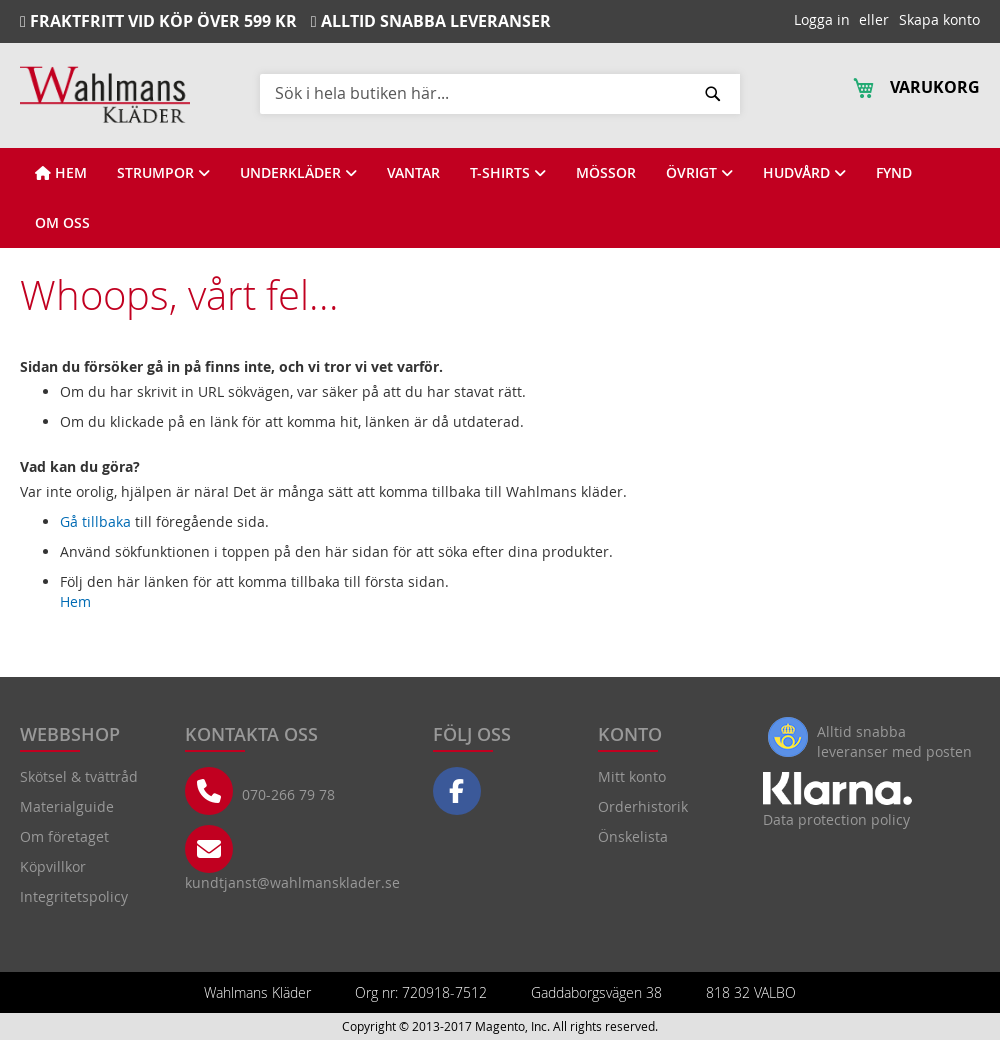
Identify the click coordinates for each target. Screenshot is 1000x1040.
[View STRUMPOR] (163, 173)
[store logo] (105, 94)
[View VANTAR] (413, 173)
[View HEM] (61, 173)
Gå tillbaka (95, 521)
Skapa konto (939, 19)
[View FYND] (894, 173)
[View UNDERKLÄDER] (298, 173)
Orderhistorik (643, 806)
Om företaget (64, 836)
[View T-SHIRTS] (508, 173)
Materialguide (67, 806)
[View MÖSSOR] (606, 173)
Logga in (822, 19)
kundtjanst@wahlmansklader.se (292, 882)
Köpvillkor (53, 866)
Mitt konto (632, 776)
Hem (75, 601)
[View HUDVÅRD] (804, 173)
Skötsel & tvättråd (79, 776)
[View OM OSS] (62, 223)
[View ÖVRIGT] (699, 173)
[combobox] (500, 93)
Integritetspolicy (74, 896)
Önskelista (633, 836)
